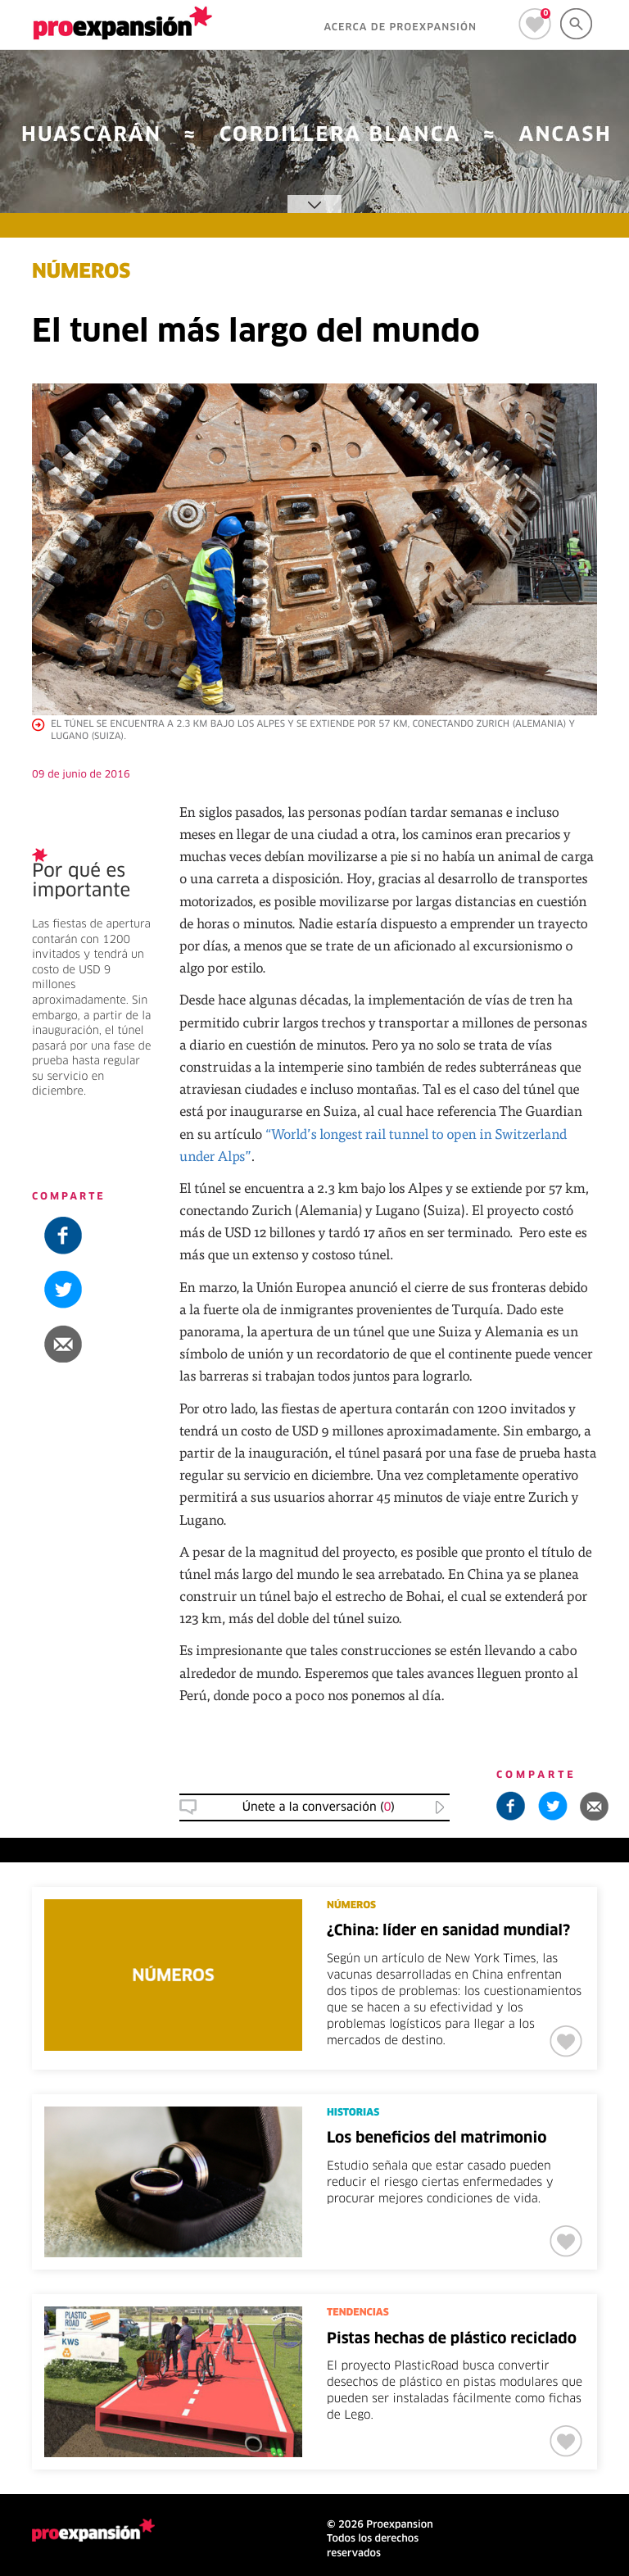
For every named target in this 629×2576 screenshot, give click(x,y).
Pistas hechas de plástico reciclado (452, 2339)
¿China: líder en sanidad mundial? (448, 1931)
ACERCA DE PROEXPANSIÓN (400, 28)
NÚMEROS (81, 273)
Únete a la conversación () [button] (318, 1807)
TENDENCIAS (358, 2313)
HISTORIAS (353, 2113)
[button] (93, 1344)
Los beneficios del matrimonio (436, 2138)
